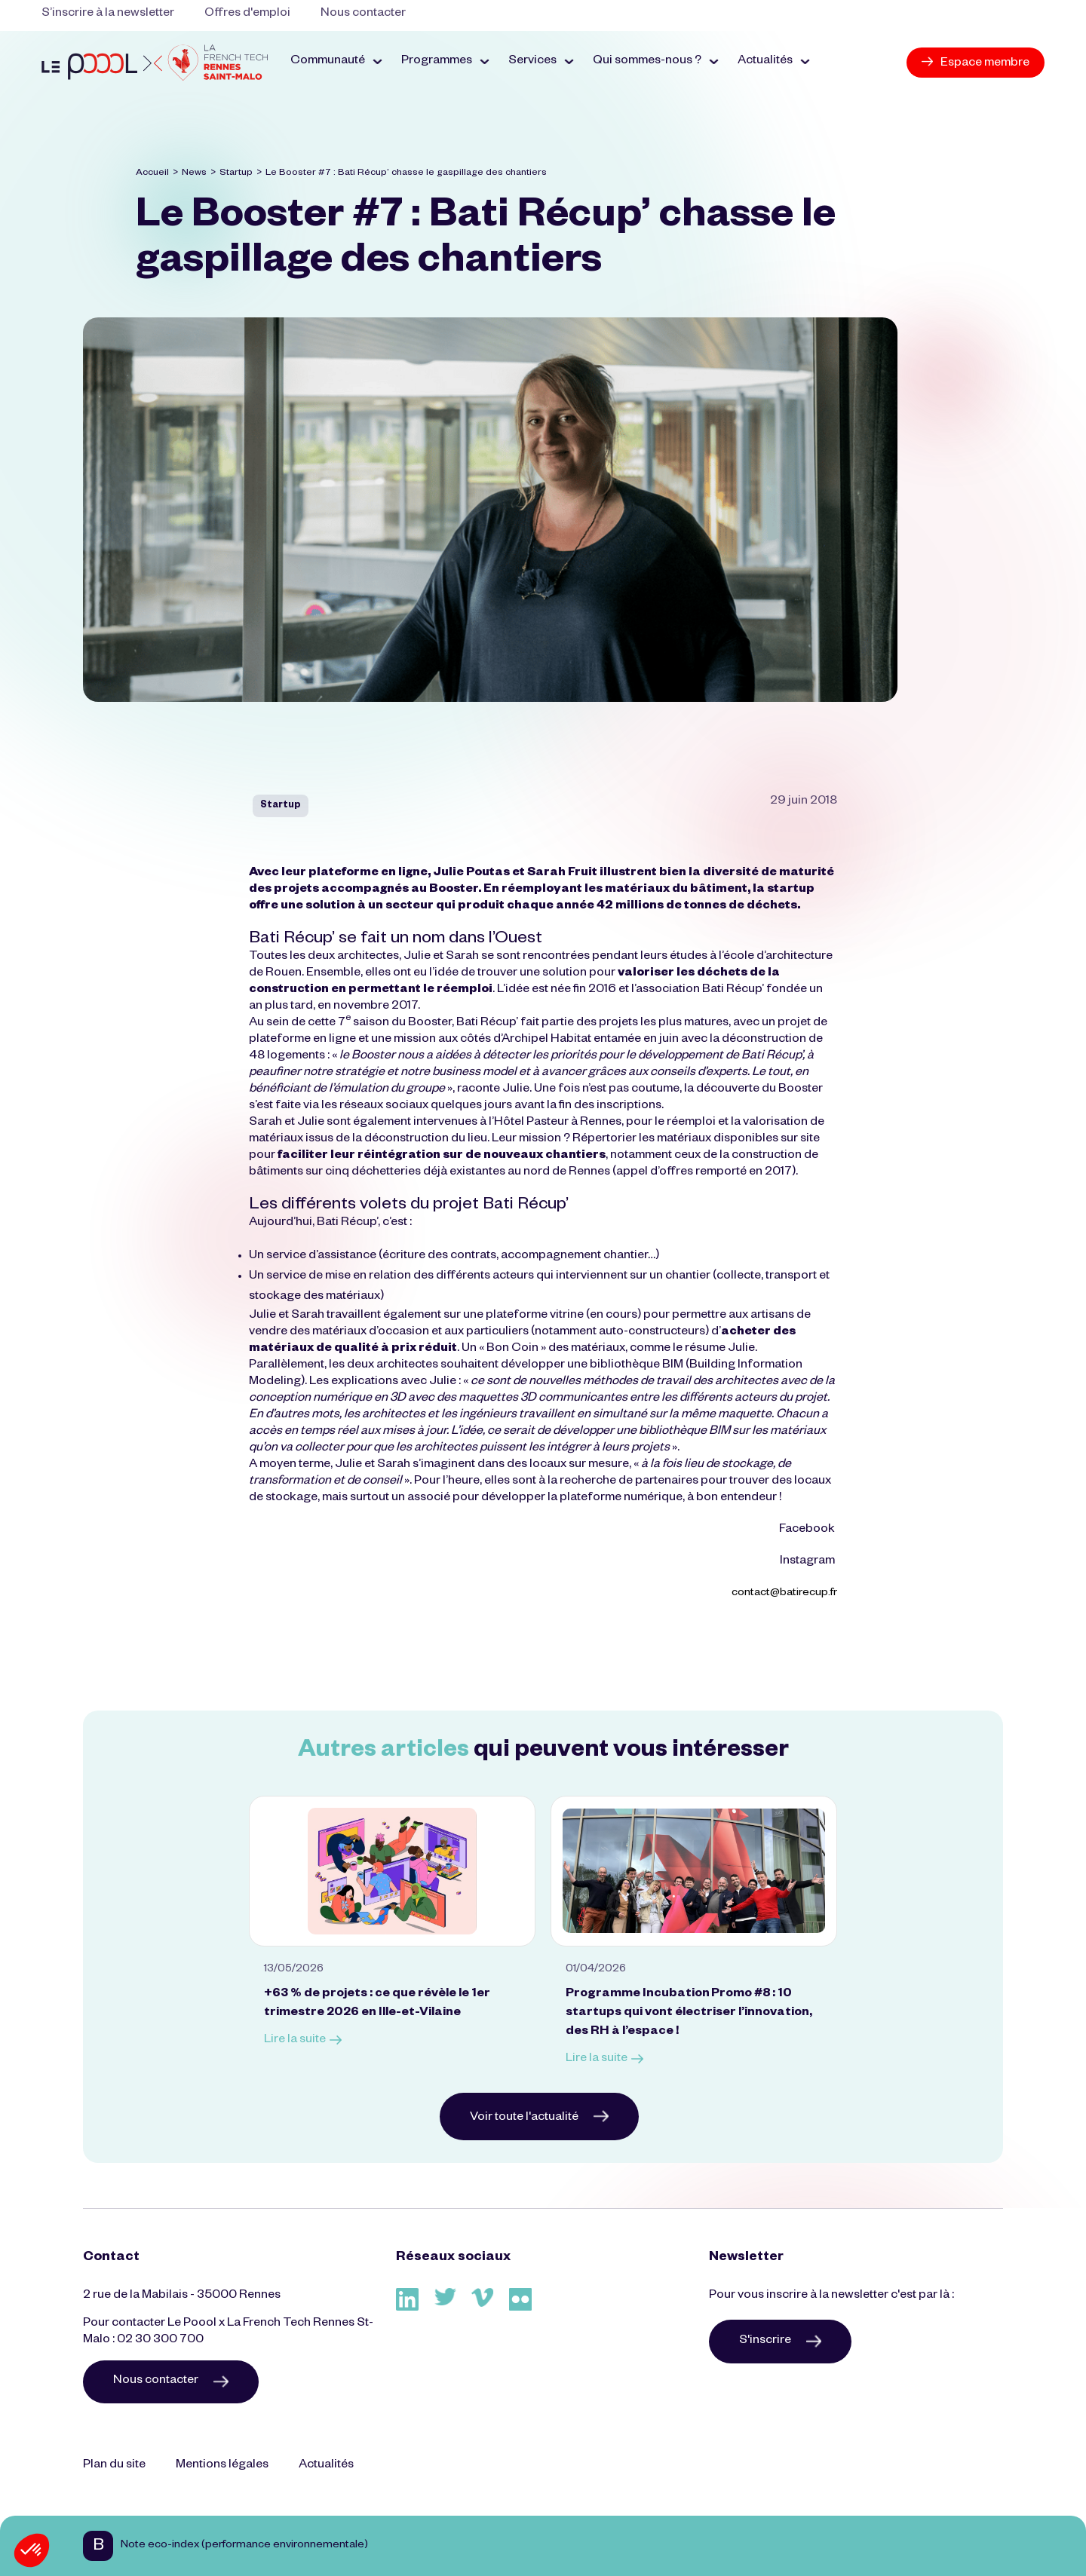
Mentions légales (222, 2466)
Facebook (808, 1530)
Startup (236, 173)
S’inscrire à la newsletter (107, 14)
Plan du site (114, 2466)
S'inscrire (780, 2341)
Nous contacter (363, 14)
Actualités (326, 2466)
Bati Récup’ (733, 990)
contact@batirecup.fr (784, 1594)
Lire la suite (303, 2041)
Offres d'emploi (247, 14)
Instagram (808, 1562)
